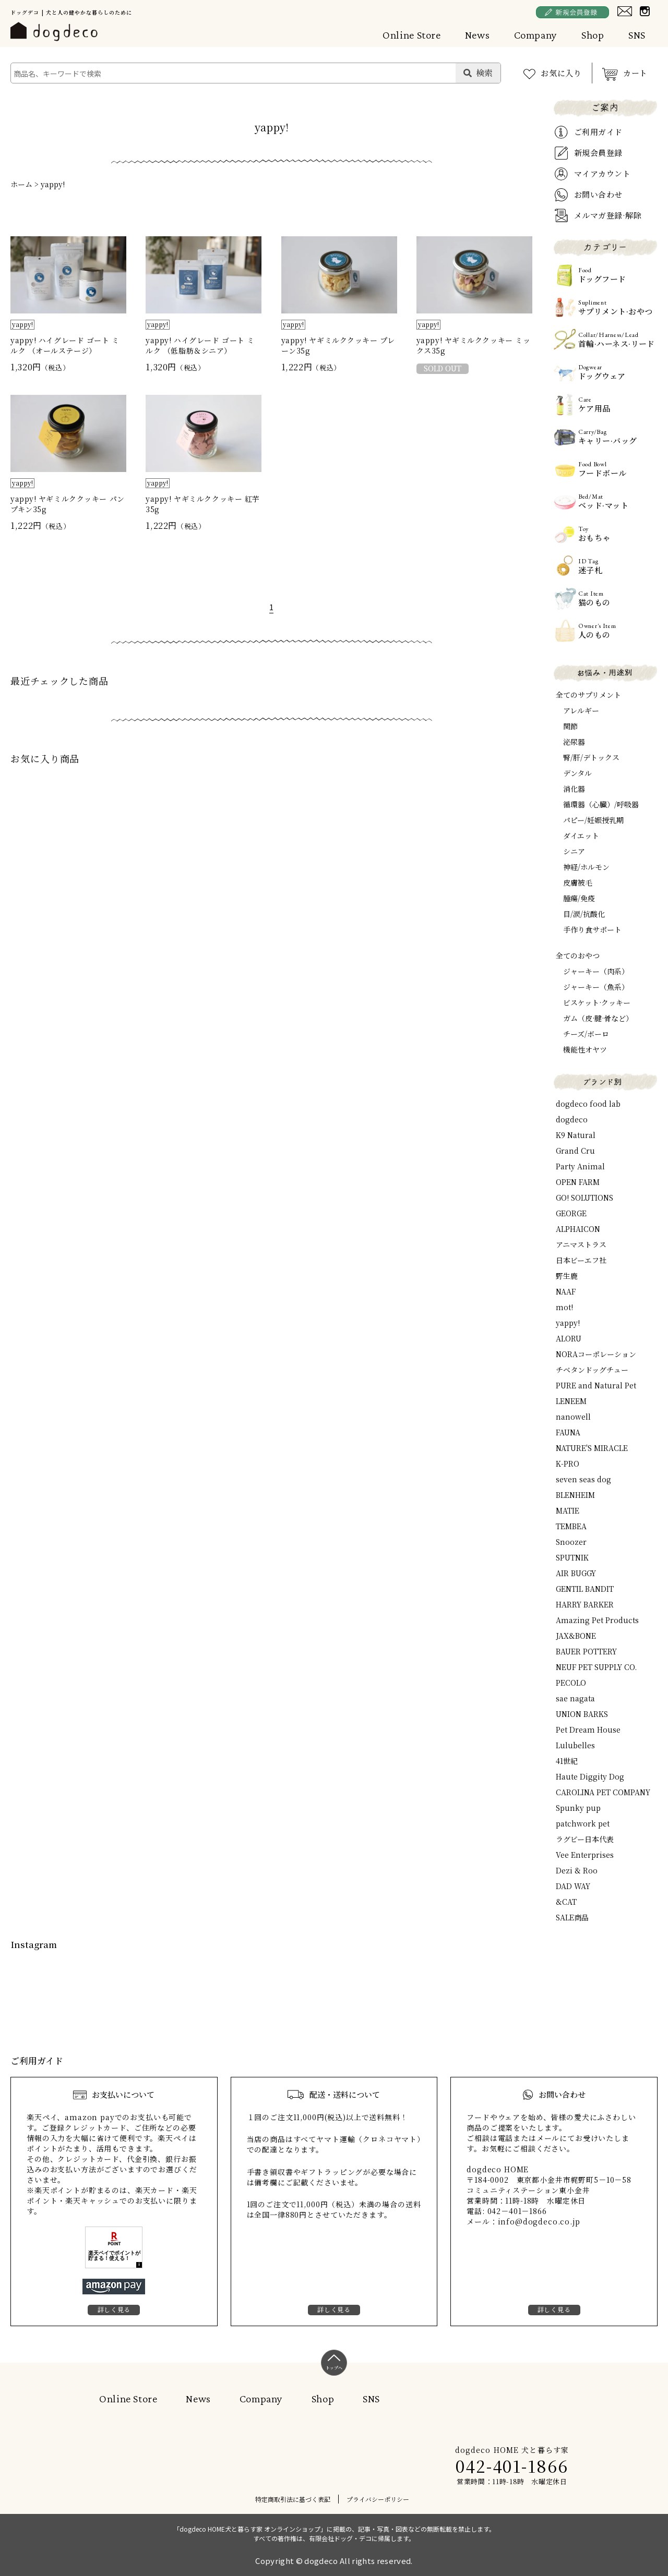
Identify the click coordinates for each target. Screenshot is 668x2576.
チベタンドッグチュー (592, 1369)
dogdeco (572, 1119)
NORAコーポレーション (596, 1354)
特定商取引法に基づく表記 (292, 2499)
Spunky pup (578, 1808)
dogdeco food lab (588, 1103)
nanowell (573, 1416)
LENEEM (571, 1401)
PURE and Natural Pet (596, 1385)
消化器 (574, 788)
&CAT (566, 1901)
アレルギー (581, 710)
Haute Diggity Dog (590, 1776)
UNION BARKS (582, 1714)
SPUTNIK (572, 1557)
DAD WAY (573, 1886)
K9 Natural (575, 1135)
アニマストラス (581, 1244)
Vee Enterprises (585, 1854)
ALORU (568, 1338)
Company (535, 35)
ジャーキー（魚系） (596, 987)
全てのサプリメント (588, 695)
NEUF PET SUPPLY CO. (596, 1667)
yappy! (53, 184)
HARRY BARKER (585, 1604)
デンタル (577, 773)
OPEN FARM (578, 1182)
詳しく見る (114, 2309)
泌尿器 (574, 741)
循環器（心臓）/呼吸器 (601, 804)
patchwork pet (583, 1823)
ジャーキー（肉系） (596, 971)
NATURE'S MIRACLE (592, 1448)
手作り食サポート (592, 929)
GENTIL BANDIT (585, 1588)
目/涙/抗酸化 (584, 914)
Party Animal (580, 1166)
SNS (637, 35)
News (477, 35)
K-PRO (567, 1463)
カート (635, 72)
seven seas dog (583, 1479)
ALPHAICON (578, 1229)
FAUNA (568, 1432)
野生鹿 (567, 1276)
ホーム (21, 184)
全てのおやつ (578, 955)
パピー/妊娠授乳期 (593, 820)
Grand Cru (575, 1150)
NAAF (566, 1291)
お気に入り (561, 72)
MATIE (567, 1510)
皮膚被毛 (577, 882)
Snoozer (571, 1542)
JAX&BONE (576, 1635)
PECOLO (571, 1682)
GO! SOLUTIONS (584, 1197)
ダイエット (581, 835)
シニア (574, 851)
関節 (570, 726)
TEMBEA (571, 1526)
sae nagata (575, 1698)
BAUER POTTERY (586, 1651)
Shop (592, 35)
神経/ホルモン (586, 867)
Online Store (412, 35)
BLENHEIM (575, 1495)
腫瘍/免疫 (579, 898)
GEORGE (571, 1213)
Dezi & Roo (577, 1870)
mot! (564, 1307)
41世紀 (567, 1761)
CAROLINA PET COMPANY (603, 1792)
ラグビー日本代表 (585, 1839)
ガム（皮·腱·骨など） (598, 1018)
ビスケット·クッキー (596, 1002)
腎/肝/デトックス (591, 757)
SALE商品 (572, 1917)
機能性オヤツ (585, 1049)
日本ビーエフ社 (581, 1260)
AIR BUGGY (576, 1573)
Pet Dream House (588, 1729)
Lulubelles (575, 1745)
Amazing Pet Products (597, 1620)
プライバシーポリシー (378, 2499)
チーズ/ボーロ (586, 1034)
